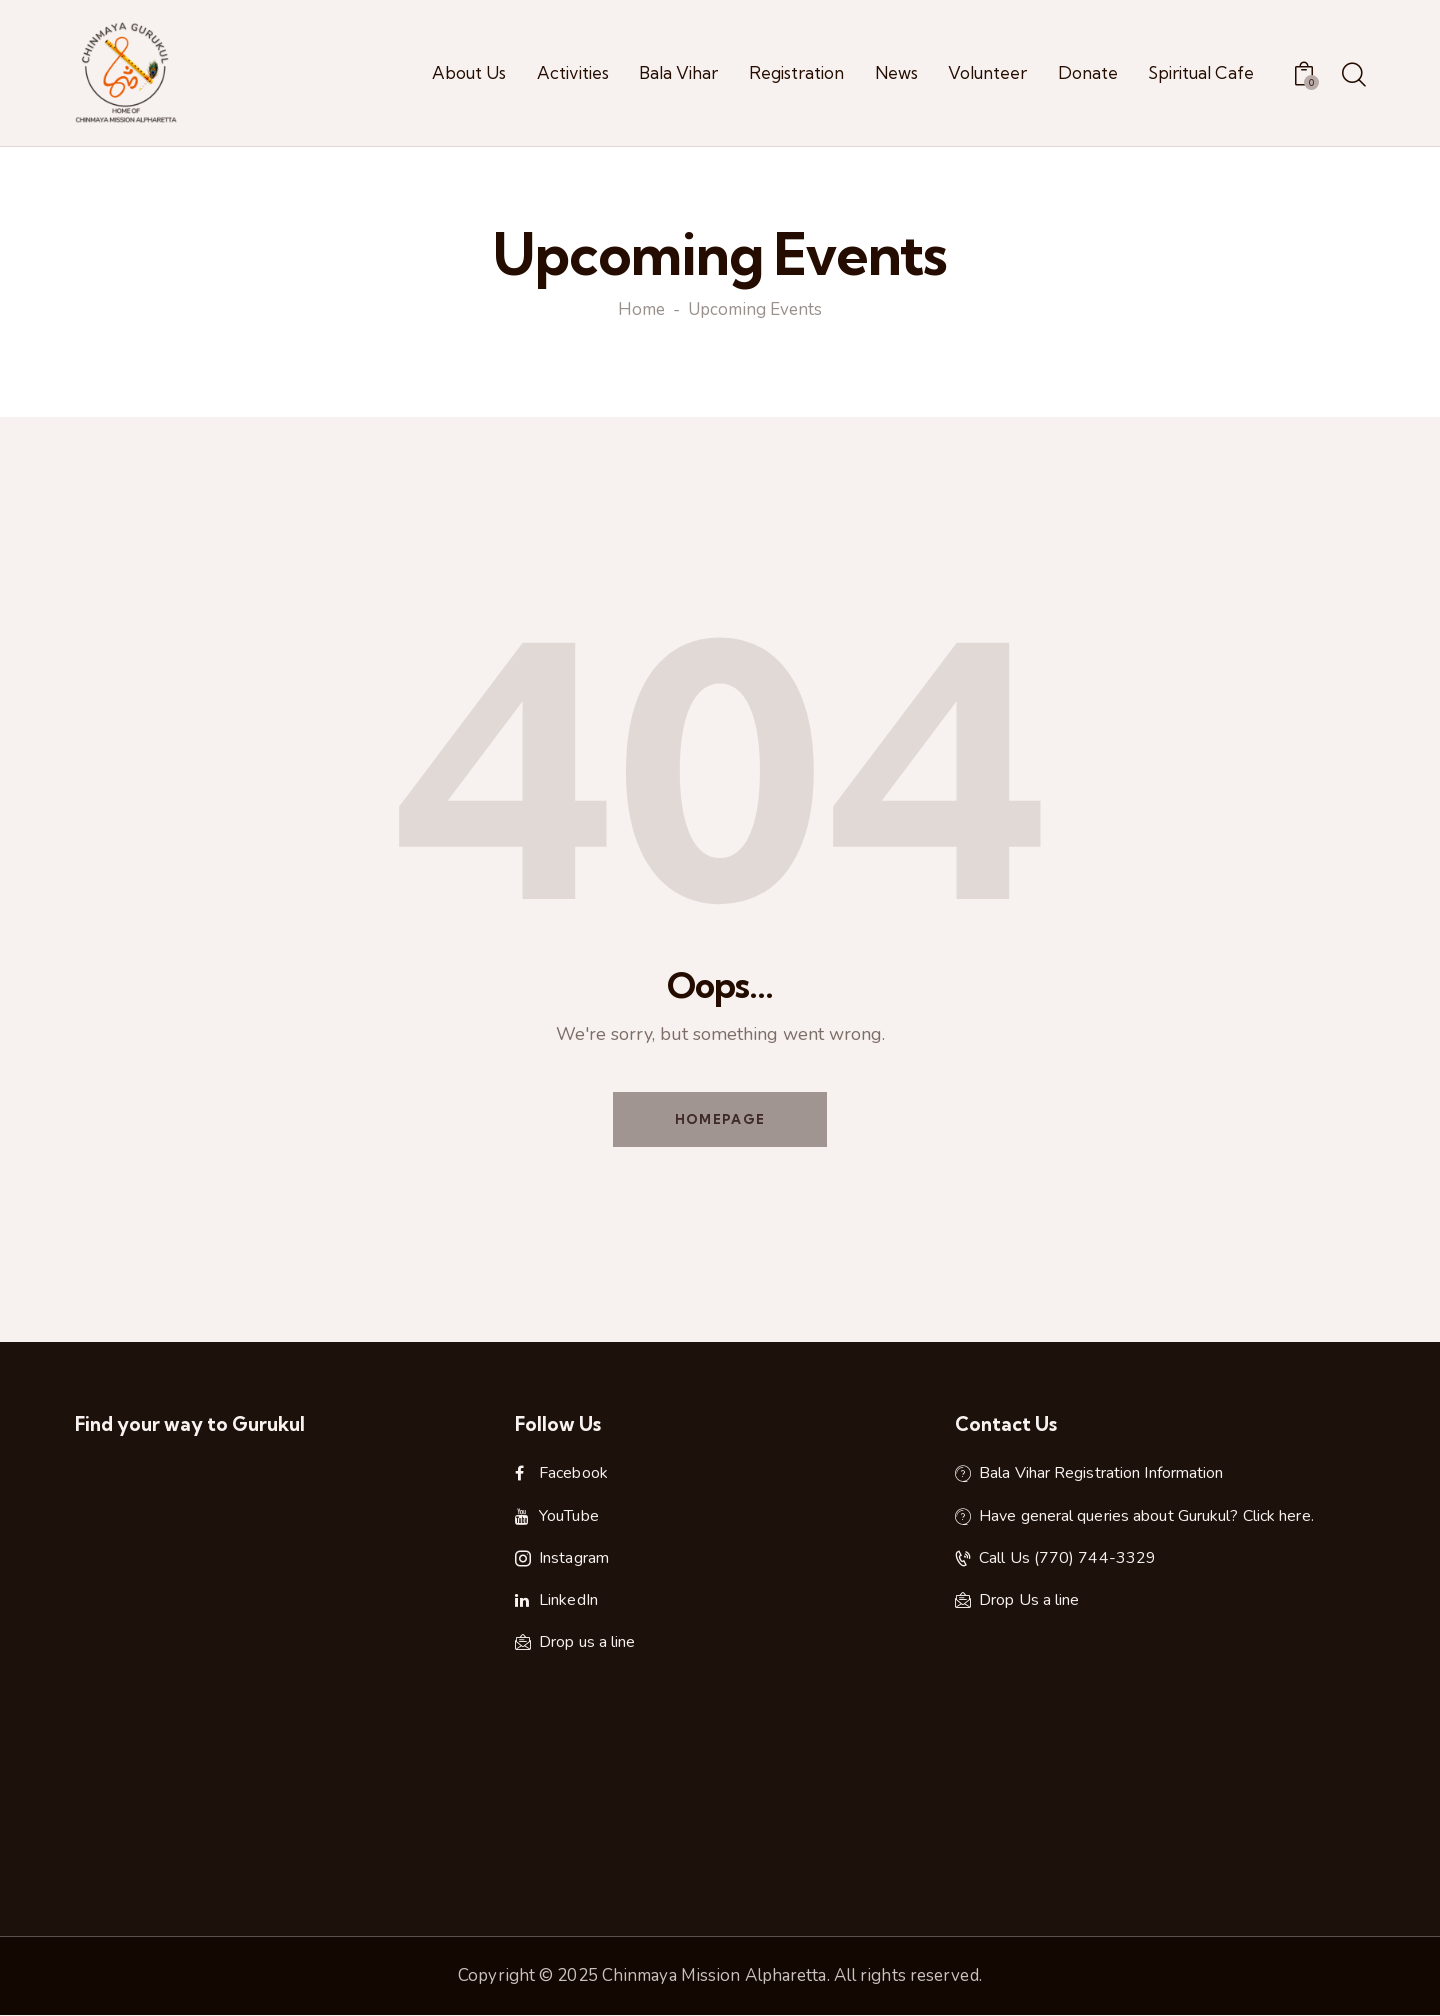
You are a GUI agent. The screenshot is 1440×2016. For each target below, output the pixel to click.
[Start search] (1352, 76)
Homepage (720, 1119)
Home (641, 311)
